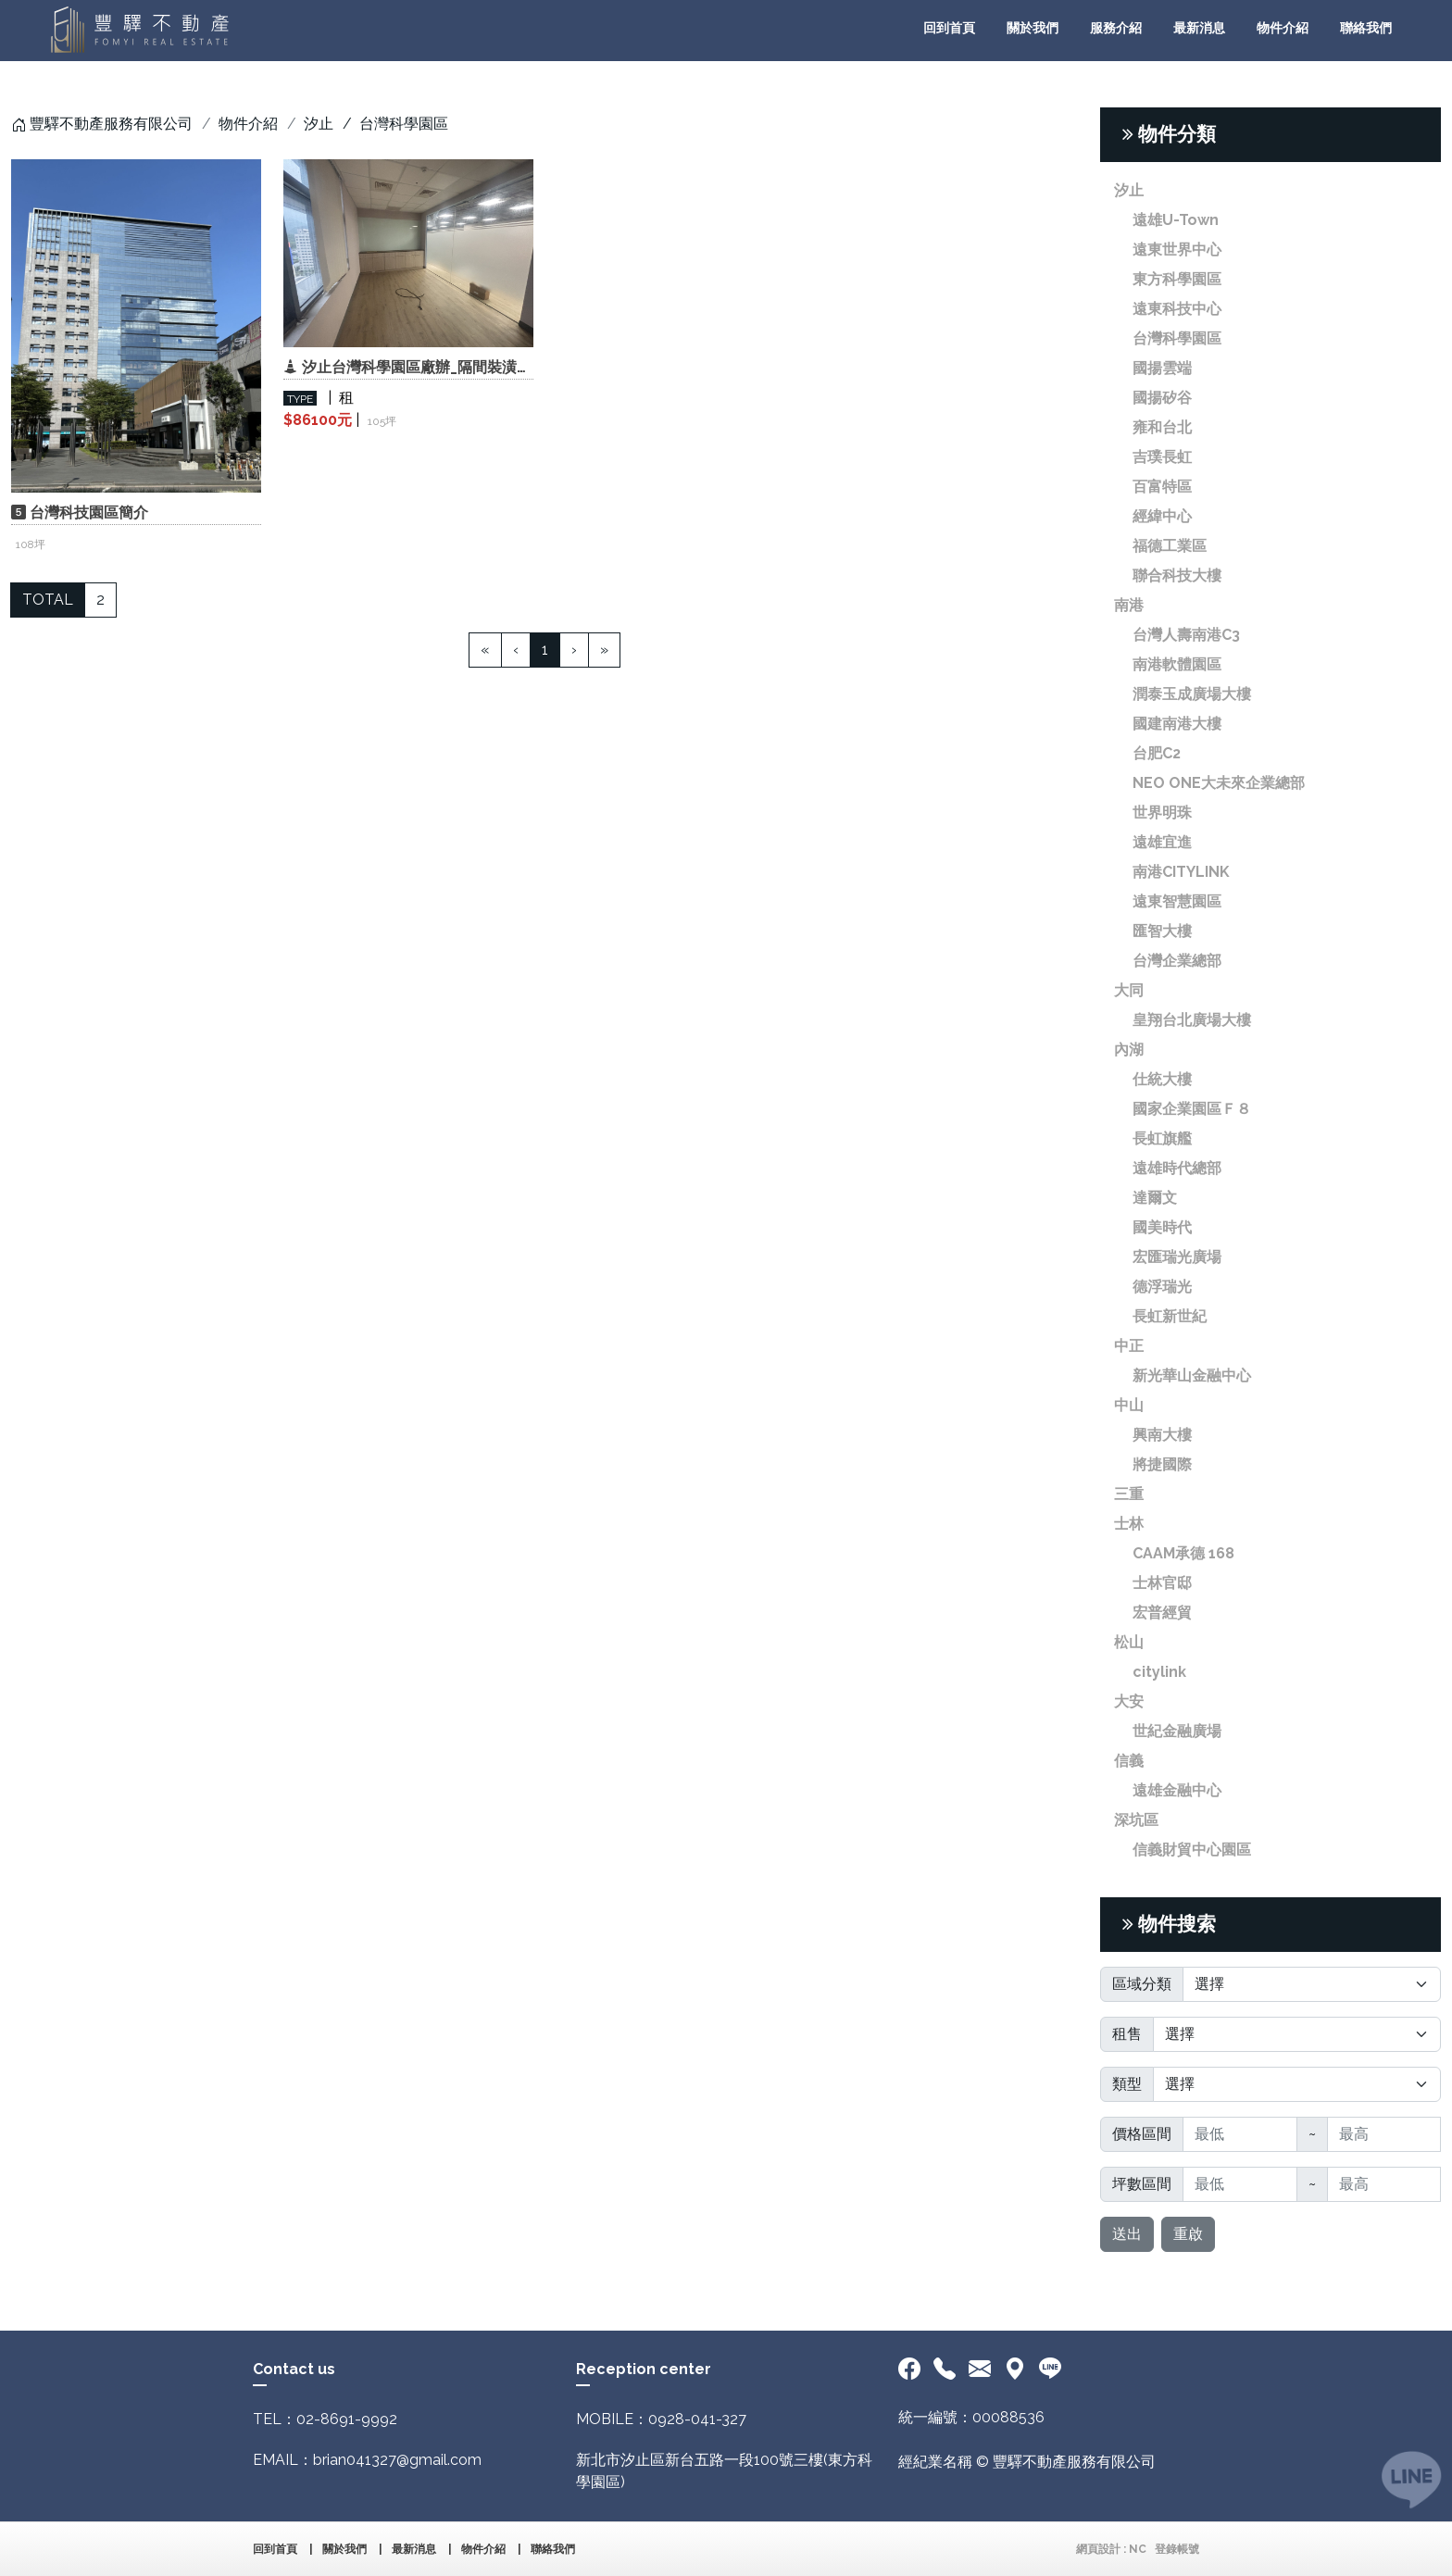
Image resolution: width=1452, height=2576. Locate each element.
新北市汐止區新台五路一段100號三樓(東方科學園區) (724, 2471)
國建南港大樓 (1177, 723)
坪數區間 (1141, 2184)
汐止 (318, 123)
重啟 (1188, 2234)
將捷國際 (1162, 1464)
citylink (1159, 1672)
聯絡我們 (1366, 27)
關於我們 (1032, 27)
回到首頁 (949, 27)
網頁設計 (1098, 2549)
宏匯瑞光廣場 (1177, 1257)
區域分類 (1141, 1984)
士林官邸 (1162, 1583)
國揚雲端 (1162, 368)
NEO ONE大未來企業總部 (1219, 783)
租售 (1127, 2034)
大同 (1129, 990)
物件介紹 (1282, 27)
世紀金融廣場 (1177, 1731)
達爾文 (1155, 1198)
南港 (1129, 605)
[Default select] (1312, 1984)
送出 (1127, 2234)
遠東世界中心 (1177, 249)
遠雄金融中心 (1177, 1790)
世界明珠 (1162, 812)
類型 (1127, 2084)
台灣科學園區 (1177, 338)
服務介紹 (1116, 27)
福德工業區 (1170, 546)
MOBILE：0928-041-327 (661, 2419)
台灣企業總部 (1177, 960)
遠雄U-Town (1176, 220)
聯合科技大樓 (1177, 575)
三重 (1129, 1494)
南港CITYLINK (1181, 872)
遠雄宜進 (1162, 842)
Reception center (643, 2369)
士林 (1129, 1523)
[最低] (1240, 2134)
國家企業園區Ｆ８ (1192, 1109)
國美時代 (1162, 1227)
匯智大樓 (1162, 931)
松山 (1129, 1642)
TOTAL (47, 599)
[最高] (1384, 2134)
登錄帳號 (1177, 2549)
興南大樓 (1162, 1435)
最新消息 (1199, 27)
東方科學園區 (1177, 279)
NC (1137, 2549)
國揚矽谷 (1162, 397)
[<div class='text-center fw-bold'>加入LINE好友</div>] (1050, 2369)
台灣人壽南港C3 (1186, 635)
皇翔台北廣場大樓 (1192, 1020)
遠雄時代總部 (1177, 1168)
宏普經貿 (1162, 1612)
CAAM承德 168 (1183, 1553)
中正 (1129, 1346)
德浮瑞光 (1162, 1286)
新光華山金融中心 (1192, 1375)
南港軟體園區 (1177, 664)
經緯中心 (1162, 516)
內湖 (1129, 1049)
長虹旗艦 (1162, 1138)
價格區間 (1141, 2134)
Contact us (294, 2369)
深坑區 (1136, 1820)
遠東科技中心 (1177, 309)
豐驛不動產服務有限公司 (111, 123)
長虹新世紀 (1170, 1316)
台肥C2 (1157, 753)
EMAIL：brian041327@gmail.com (367, 2460)
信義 (1129, 1760)
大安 (1129, 1701)
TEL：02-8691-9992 (325, 2419)
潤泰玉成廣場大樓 (1192, 694)
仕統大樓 (1162, 1079)
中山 (1129, 1405)
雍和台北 (1162, 427)
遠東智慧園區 (1177, 901)
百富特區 (1162, 486)
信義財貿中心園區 (1192, 1849)
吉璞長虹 (1162, 457)
